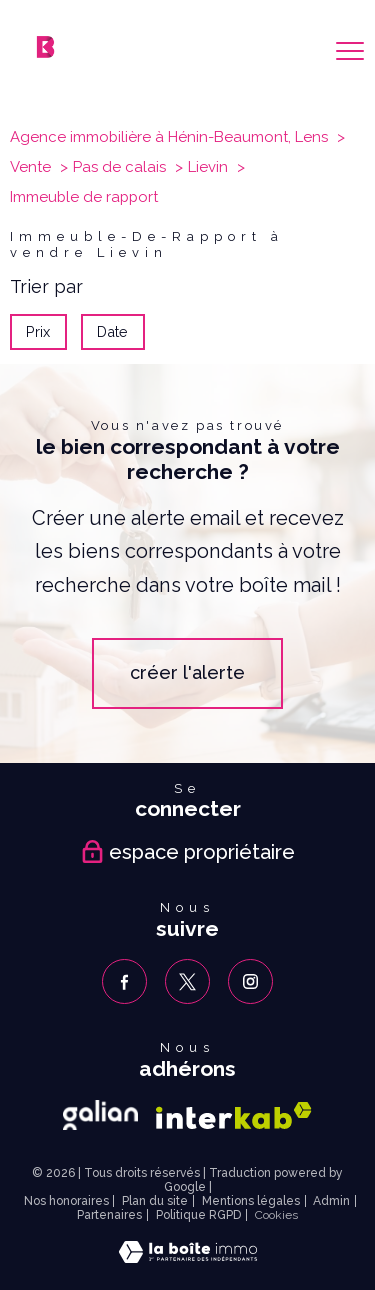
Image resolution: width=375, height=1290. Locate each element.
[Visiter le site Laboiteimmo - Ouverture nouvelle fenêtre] (188, 1256)
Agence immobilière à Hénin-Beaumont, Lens (169, 137)
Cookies (276, 1215)
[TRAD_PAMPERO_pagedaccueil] (45, 51)
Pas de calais (119, 167)
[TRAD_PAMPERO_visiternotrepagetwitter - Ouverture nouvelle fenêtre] (187, 981)
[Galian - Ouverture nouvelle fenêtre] (100, 1115)
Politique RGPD (198, 1215)
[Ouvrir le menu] (350, 51)
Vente (30, 167)
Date (113, 331)
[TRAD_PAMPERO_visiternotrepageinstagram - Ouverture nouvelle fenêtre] (250, 981)
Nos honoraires (66, 1201)
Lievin (208, 167)
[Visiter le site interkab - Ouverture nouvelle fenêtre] (234, 1115)
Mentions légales (251, 1201)
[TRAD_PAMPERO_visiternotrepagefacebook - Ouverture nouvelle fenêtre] (124, 981)
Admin (331, 1201)
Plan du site (155, 1201)
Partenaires (109, 1215)
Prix (38, 331)
